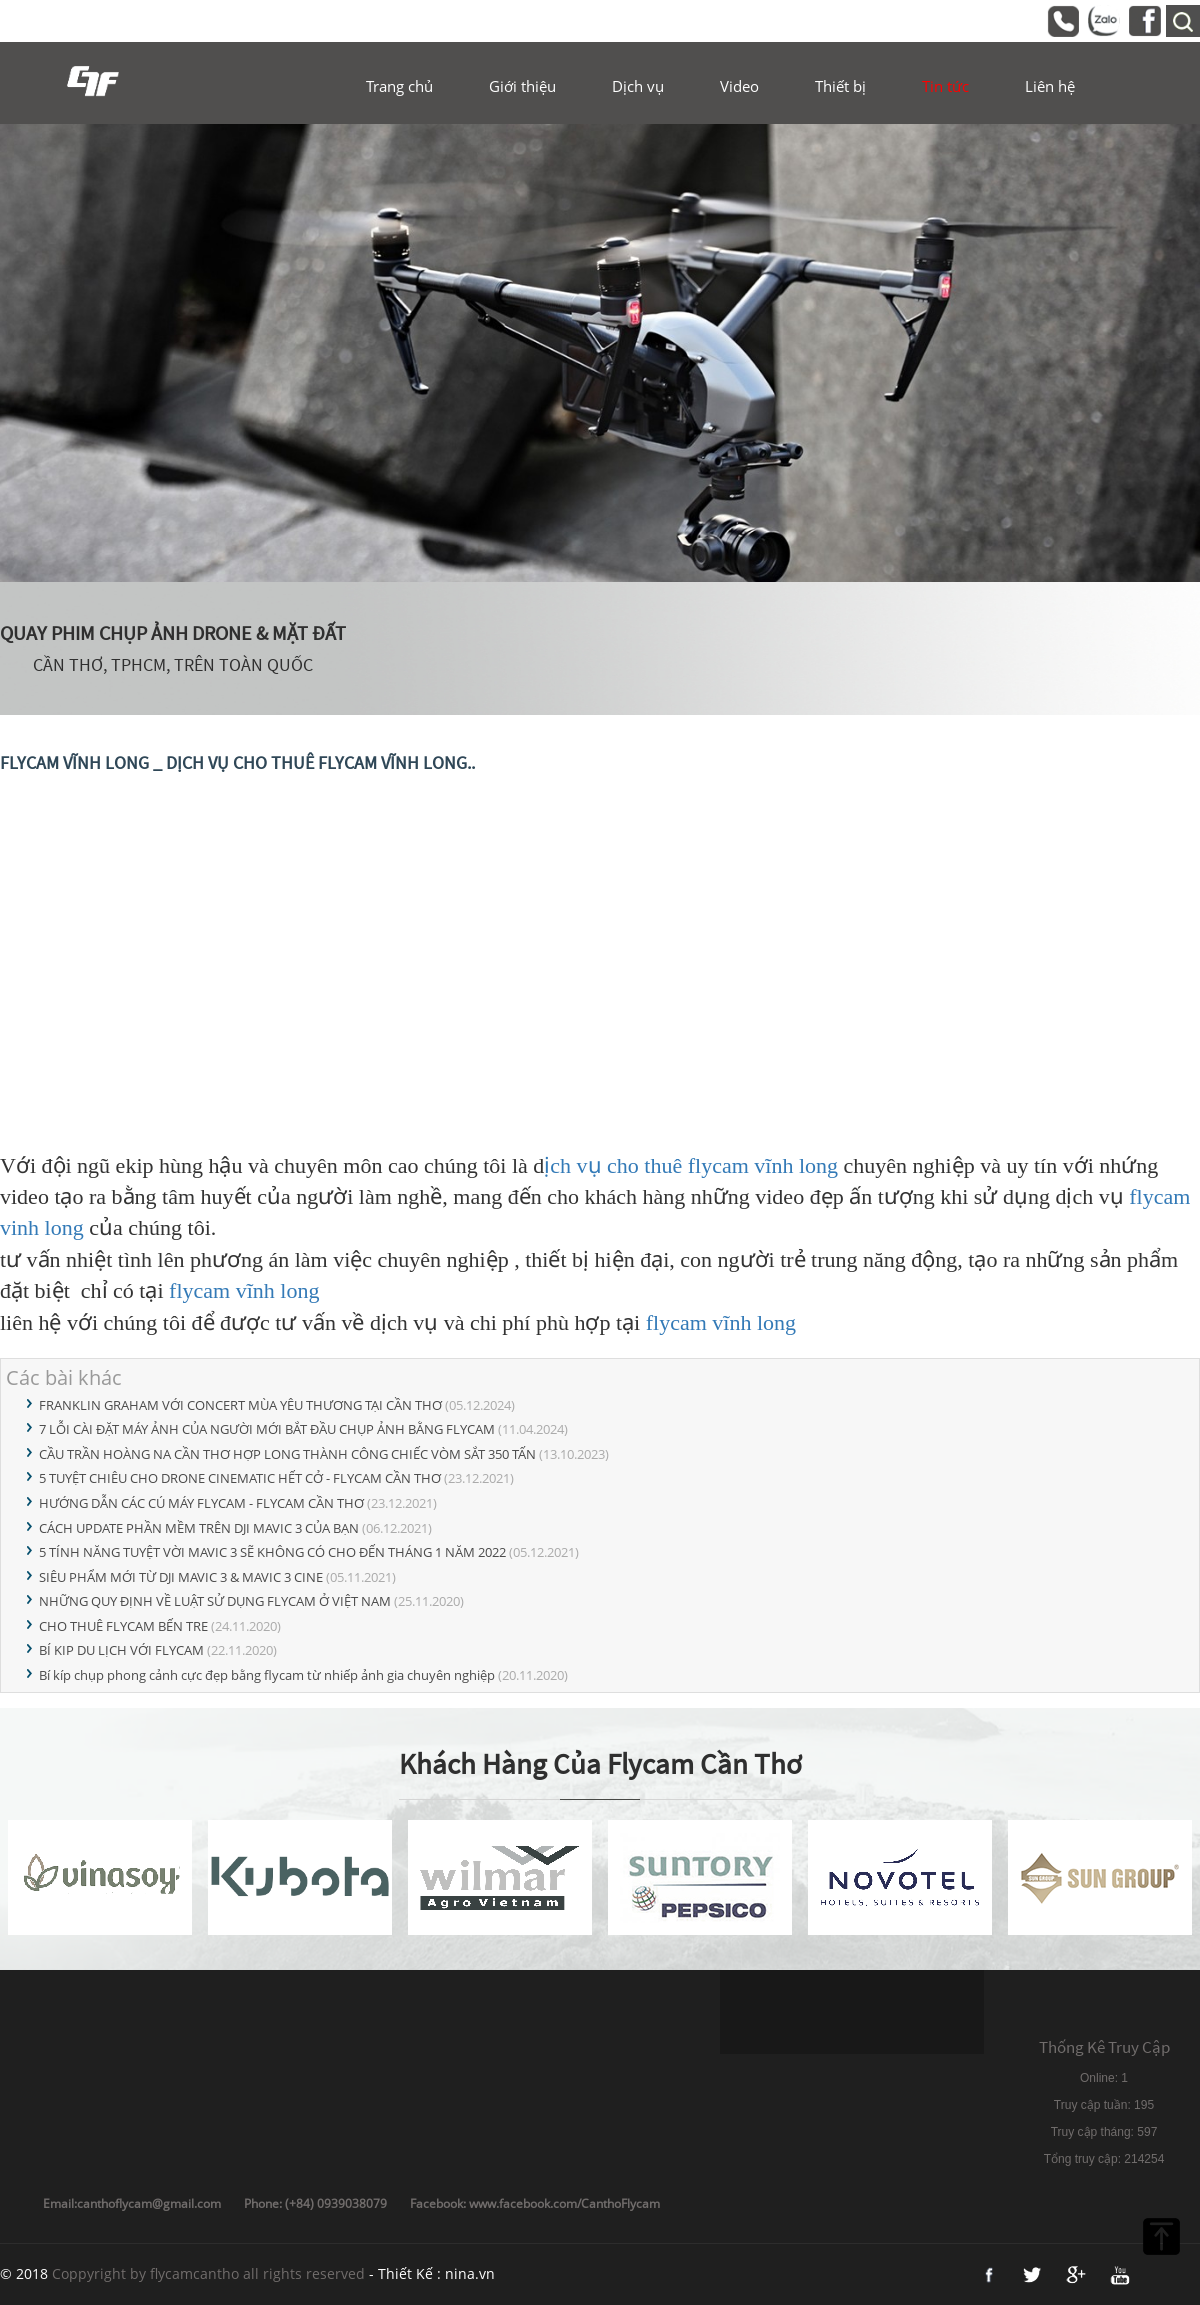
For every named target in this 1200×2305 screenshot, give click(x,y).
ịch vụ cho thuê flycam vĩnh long (691, 1165)
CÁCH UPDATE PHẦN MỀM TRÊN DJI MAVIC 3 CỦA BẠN (199, 1528)
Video (739, 86)
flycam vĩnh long (244, 1290)
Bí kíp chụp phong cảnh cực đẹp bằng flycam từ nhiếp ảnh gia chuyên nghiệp (267, 1675)
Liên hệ (1050, 86)
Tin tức (945, 86)
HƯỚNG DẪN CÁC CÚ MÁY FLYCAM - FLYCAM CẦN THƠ (201, 1503)
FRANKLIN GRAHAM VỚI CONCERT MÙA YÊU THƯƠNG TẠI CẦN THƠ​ (240, 1405)
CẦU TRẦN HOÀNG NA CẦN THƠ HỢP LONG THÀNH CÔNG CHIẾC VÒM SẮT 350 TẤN (287, 1454)
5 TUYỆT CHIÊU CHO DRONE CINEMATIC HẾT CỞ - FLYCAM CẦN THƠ (240, 1478)
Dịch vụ (638, 86)
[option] (600, 353)
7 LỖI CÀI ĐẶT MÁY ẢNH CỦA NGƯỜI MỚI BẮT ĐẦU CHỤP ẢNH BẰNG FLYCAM (267, 1429)
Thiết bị (840, 86)
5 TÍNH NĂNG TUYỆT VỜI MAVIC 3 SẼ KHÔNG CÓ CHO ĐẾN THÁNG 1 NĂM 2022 (272, 1552)
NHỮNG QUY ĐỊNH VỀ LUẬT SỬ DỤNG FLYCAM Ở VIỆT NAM (215, 1601)
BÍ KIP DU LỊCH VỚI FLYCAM (121, 1650)
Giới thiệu (522, 86)
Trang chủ (399, 86)
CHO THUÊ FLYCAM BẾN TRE (123, 1626)
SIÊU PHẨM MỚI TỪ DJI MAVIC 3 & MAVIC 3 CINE (181, 1577)
